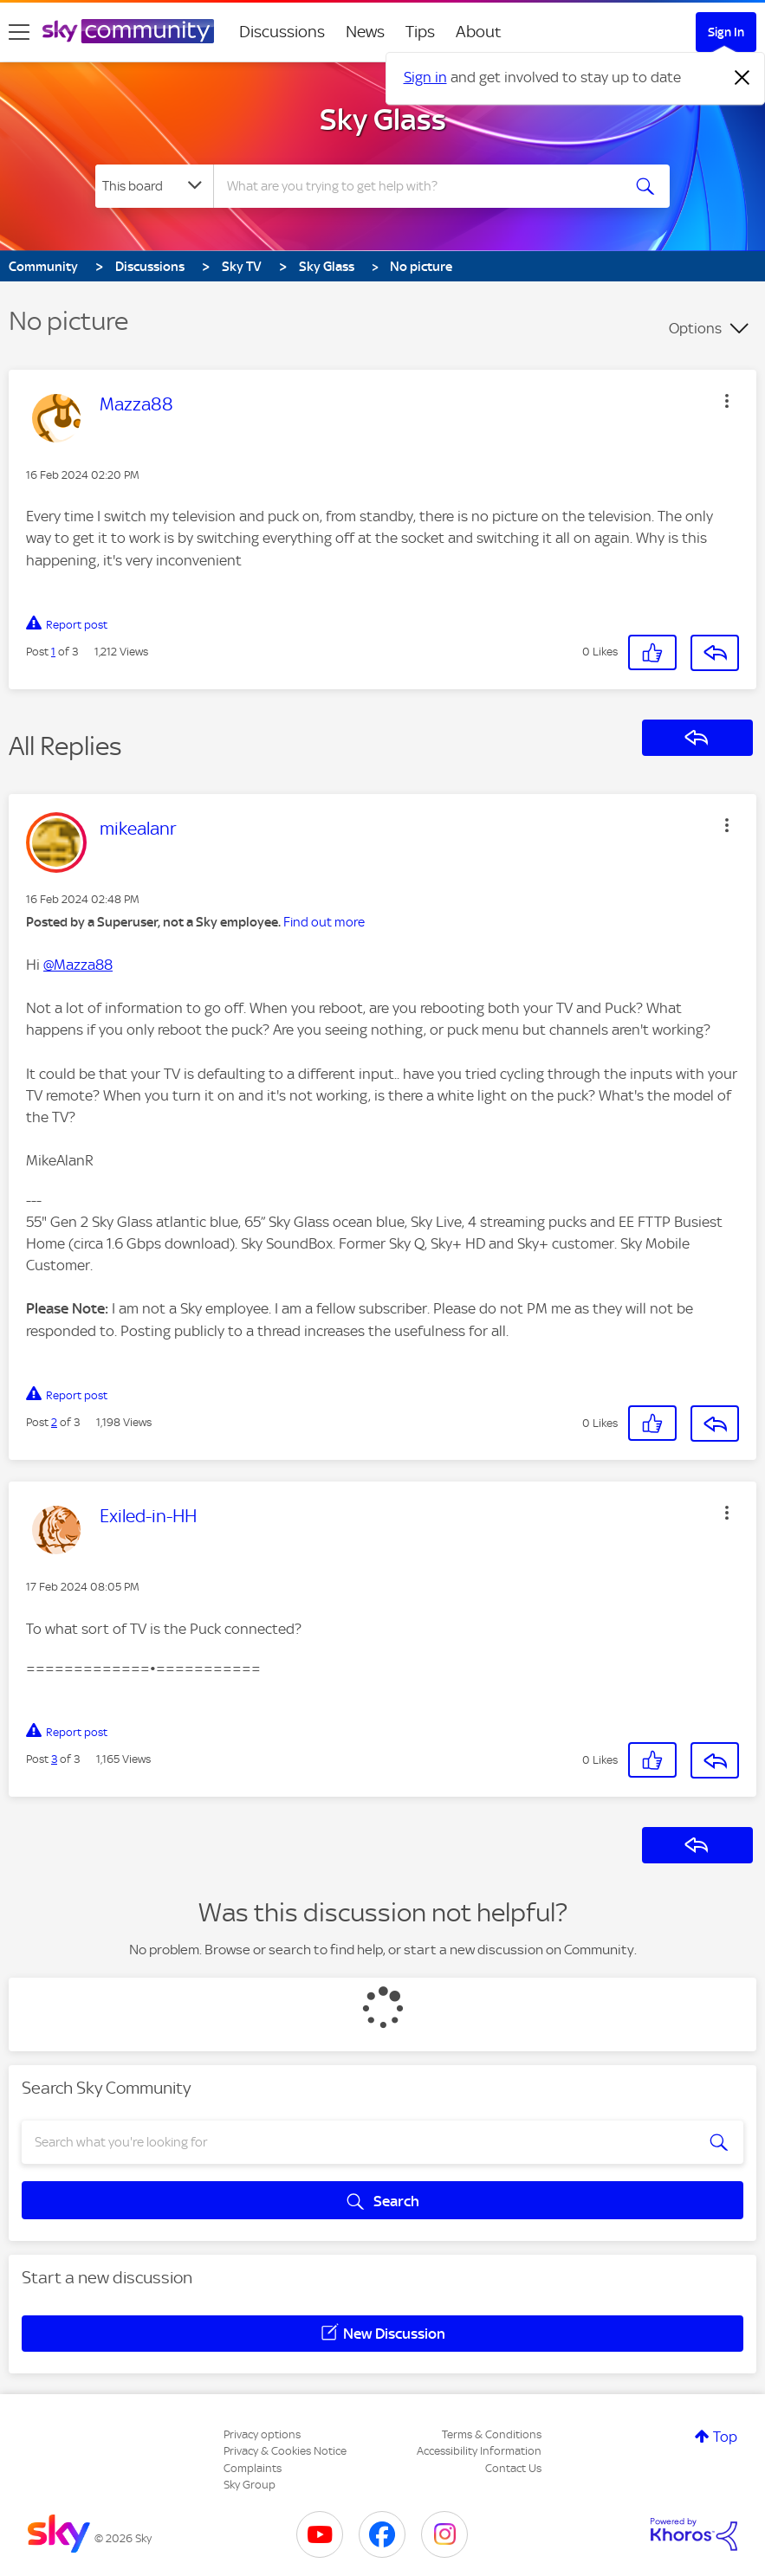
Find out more (324, 922)
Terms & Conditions (491, 2434)
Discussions (282, 32)
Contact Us (513, 2468)
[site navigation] (19, 32)
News (365, 32)
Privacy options (262, 2434)
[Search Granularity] (154, 186)
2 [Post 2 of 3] (54, 1422)
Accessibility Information (479, 2450)
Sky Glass (383, 119)
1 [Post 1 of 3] (53, 651)
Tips (420, 32)
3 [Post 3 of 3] (54, 1759)
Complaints (253, 2468)
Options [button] (695, 328)
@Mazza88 (78, 964)
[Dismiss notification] (742, 78)
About (479, 32)
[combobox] (419, 186)
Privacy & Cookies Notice (285, 2450)
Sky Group (250, 2484)
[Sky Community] (128, 31)
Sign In (726, 32)
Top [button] (725, 2436)
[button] (727, 401)
